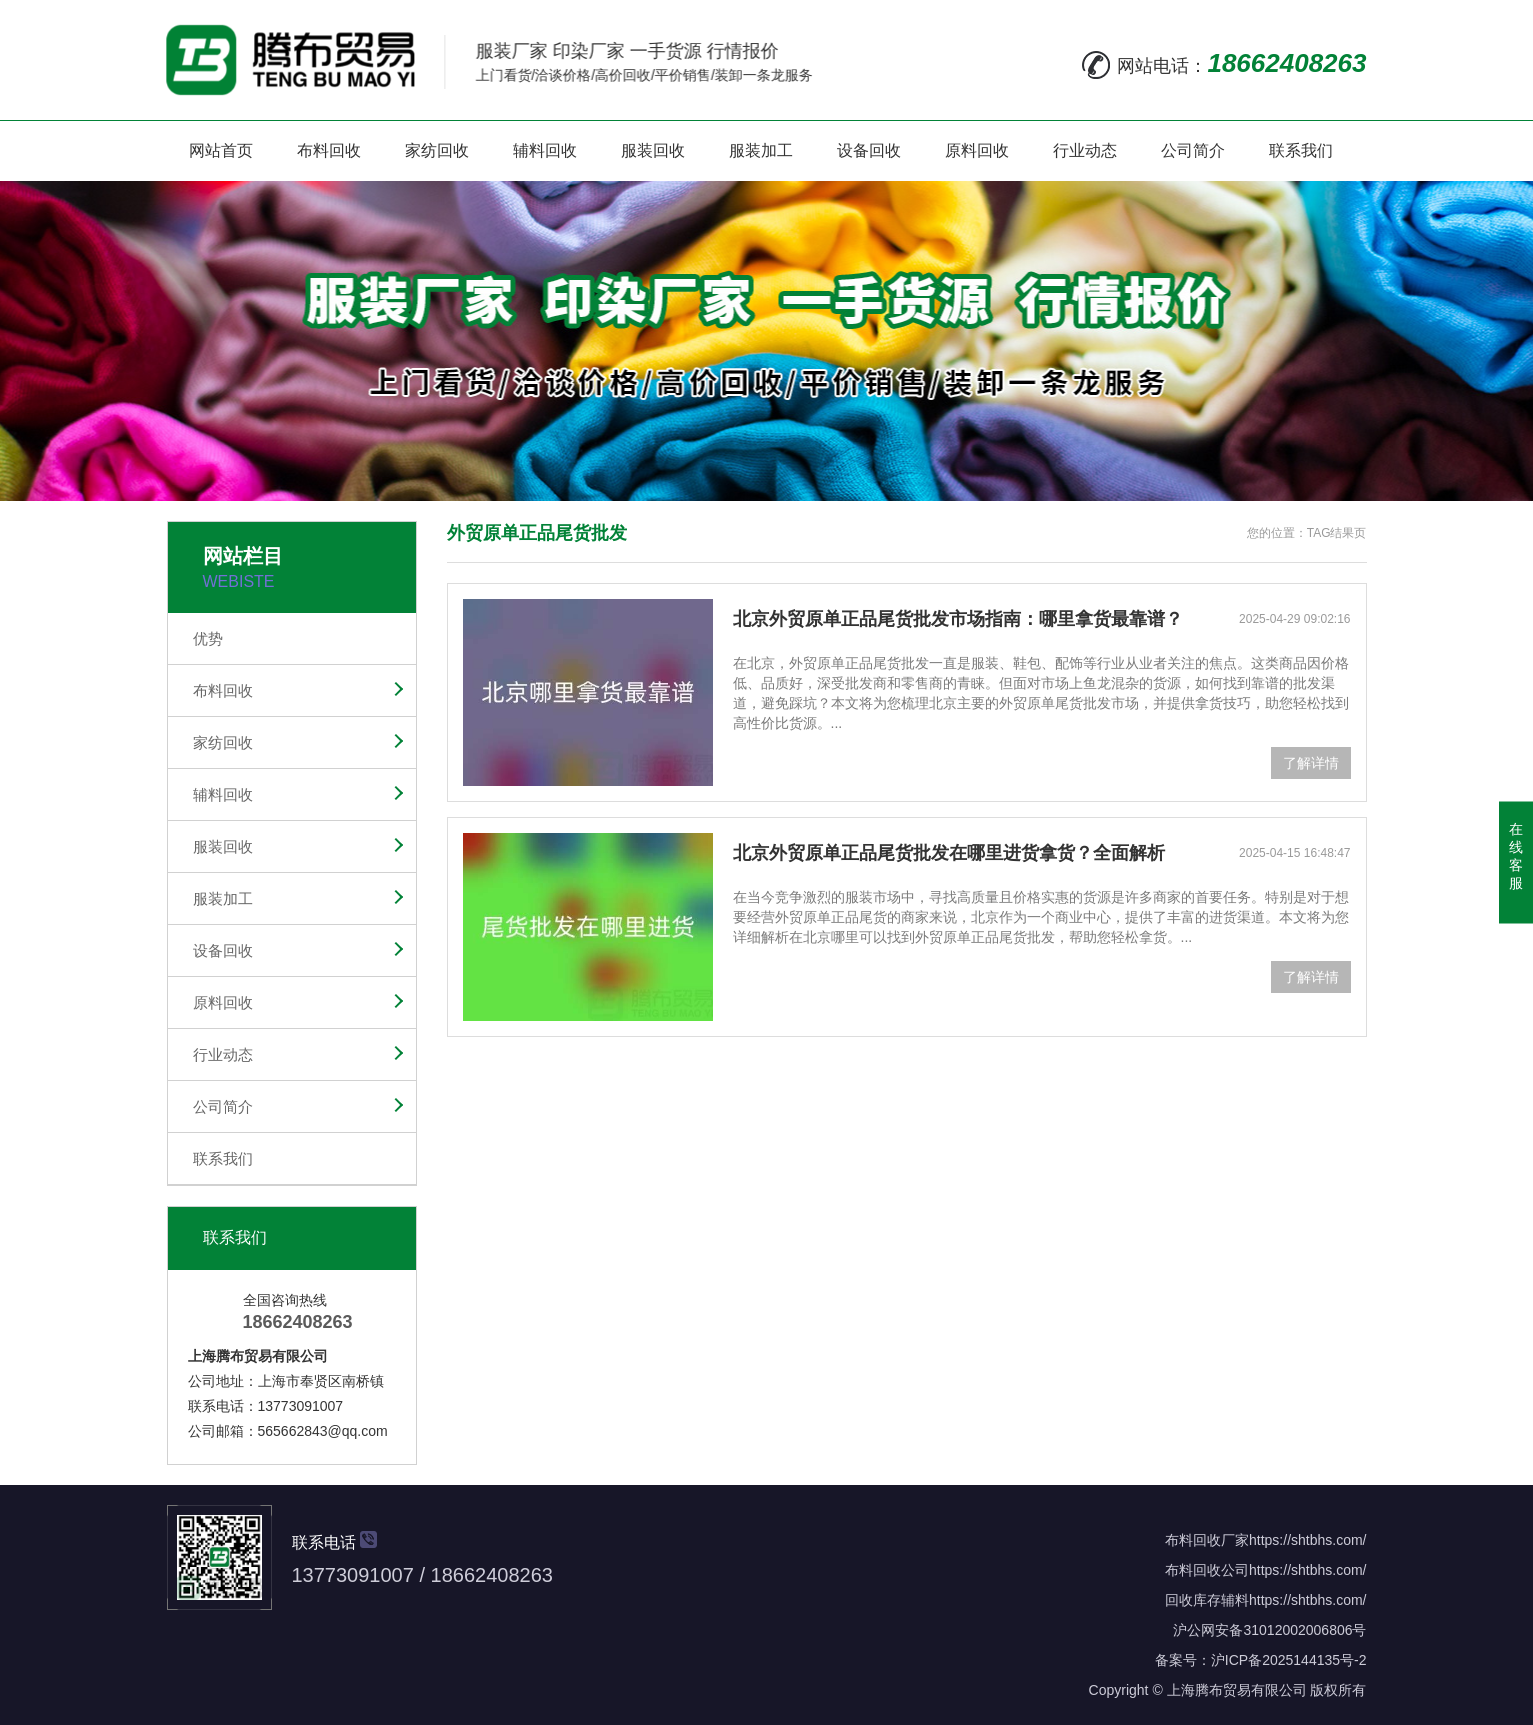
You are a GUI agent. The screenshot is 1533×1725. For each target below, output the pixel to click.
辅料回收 (545, 150)
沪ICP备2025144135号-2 (1289, 1660)
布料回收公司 (1207, 1570)
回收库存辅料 (1207, 1600)
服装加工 (761, 150)
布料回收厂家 (1207, 1540)
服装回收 (653, 150)
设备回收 (869, 150)
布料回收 (329, 150)
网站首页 (221, 150)
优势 (208, 638)
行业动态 (1085, 150)
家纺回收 (437, 150)
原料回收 (977, 150)
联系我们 (1301, 150)
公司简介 (1193, 150)
